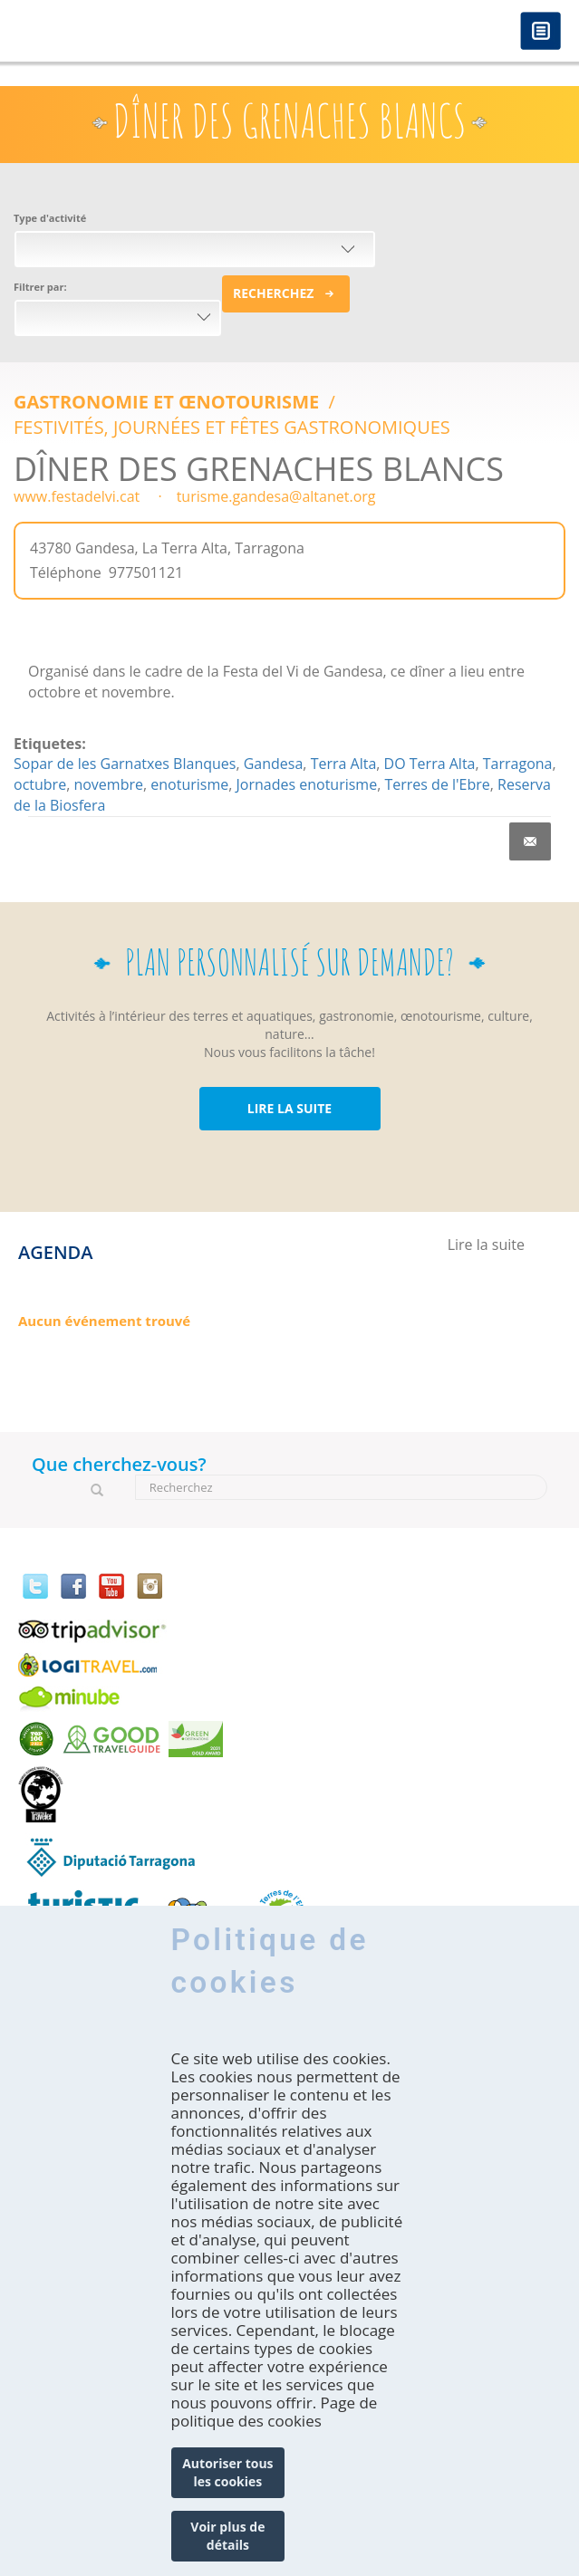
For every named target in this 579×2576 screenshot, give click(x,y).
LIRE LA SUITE (289, 1108)
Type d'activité (50, 218)
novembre (108, 784)
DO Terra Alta (430, 764)
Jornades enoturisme (307, 784)
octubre (40, 784)
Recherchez (273, 293)
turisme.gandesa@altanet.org (276, 496)
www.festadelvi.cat (77, 496)
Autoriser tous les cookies (227, 2472)
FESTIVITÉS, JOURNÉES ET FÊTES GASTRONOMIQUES (232, 427)
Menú (540, 32)
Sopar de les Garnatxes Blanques (125, 764)
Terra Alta (344, 764)
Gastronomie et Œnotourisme (168, 401)
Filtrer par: (40, 286)
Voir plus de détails (227, 2535)
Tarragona (518, 764)
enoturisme (189, 784)
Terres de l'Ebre (436, 784)
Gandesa (274, 764)
